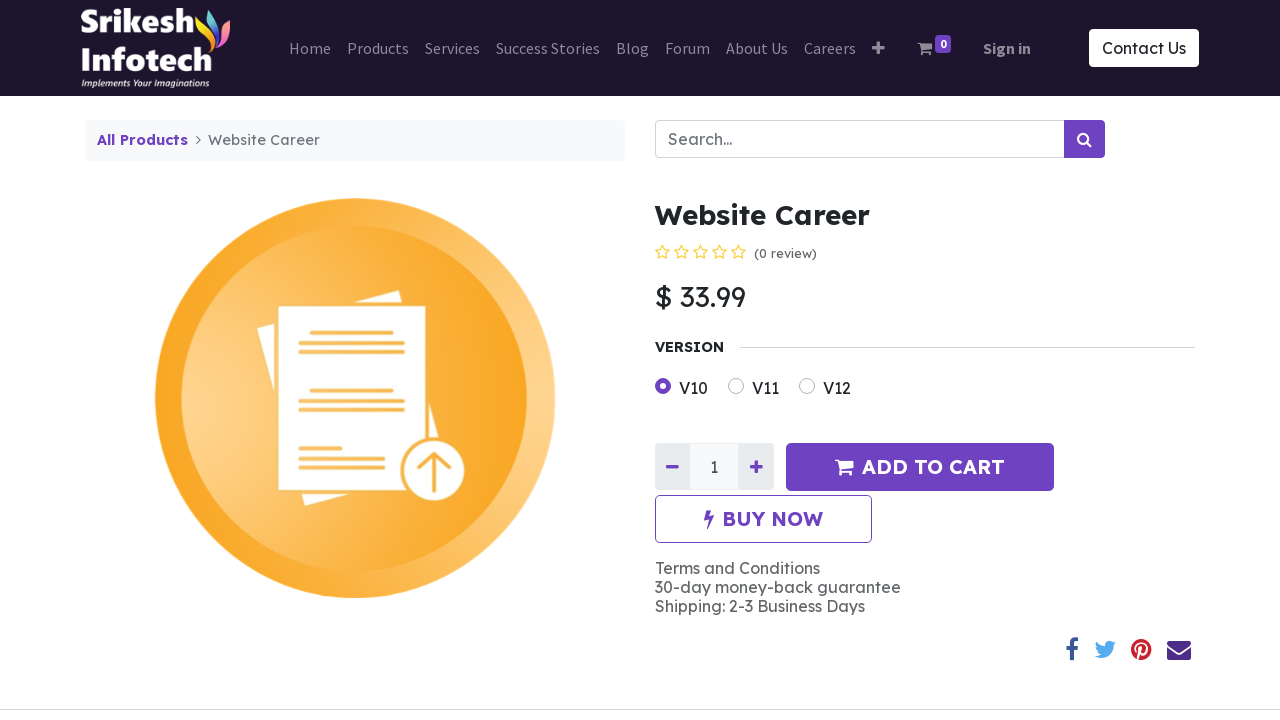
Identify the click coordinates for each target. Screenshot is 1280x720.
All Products (142, 140)
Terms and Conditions (737, 568)
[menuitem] (310, 48)
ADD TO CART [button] (920, 466)
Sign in (1007, 48)
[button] (878, 48)
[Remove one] (672, 466)
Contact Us (1140, 48)
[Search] (1084, 139)
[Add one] (755, 466)
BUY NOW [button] (763, 518)
